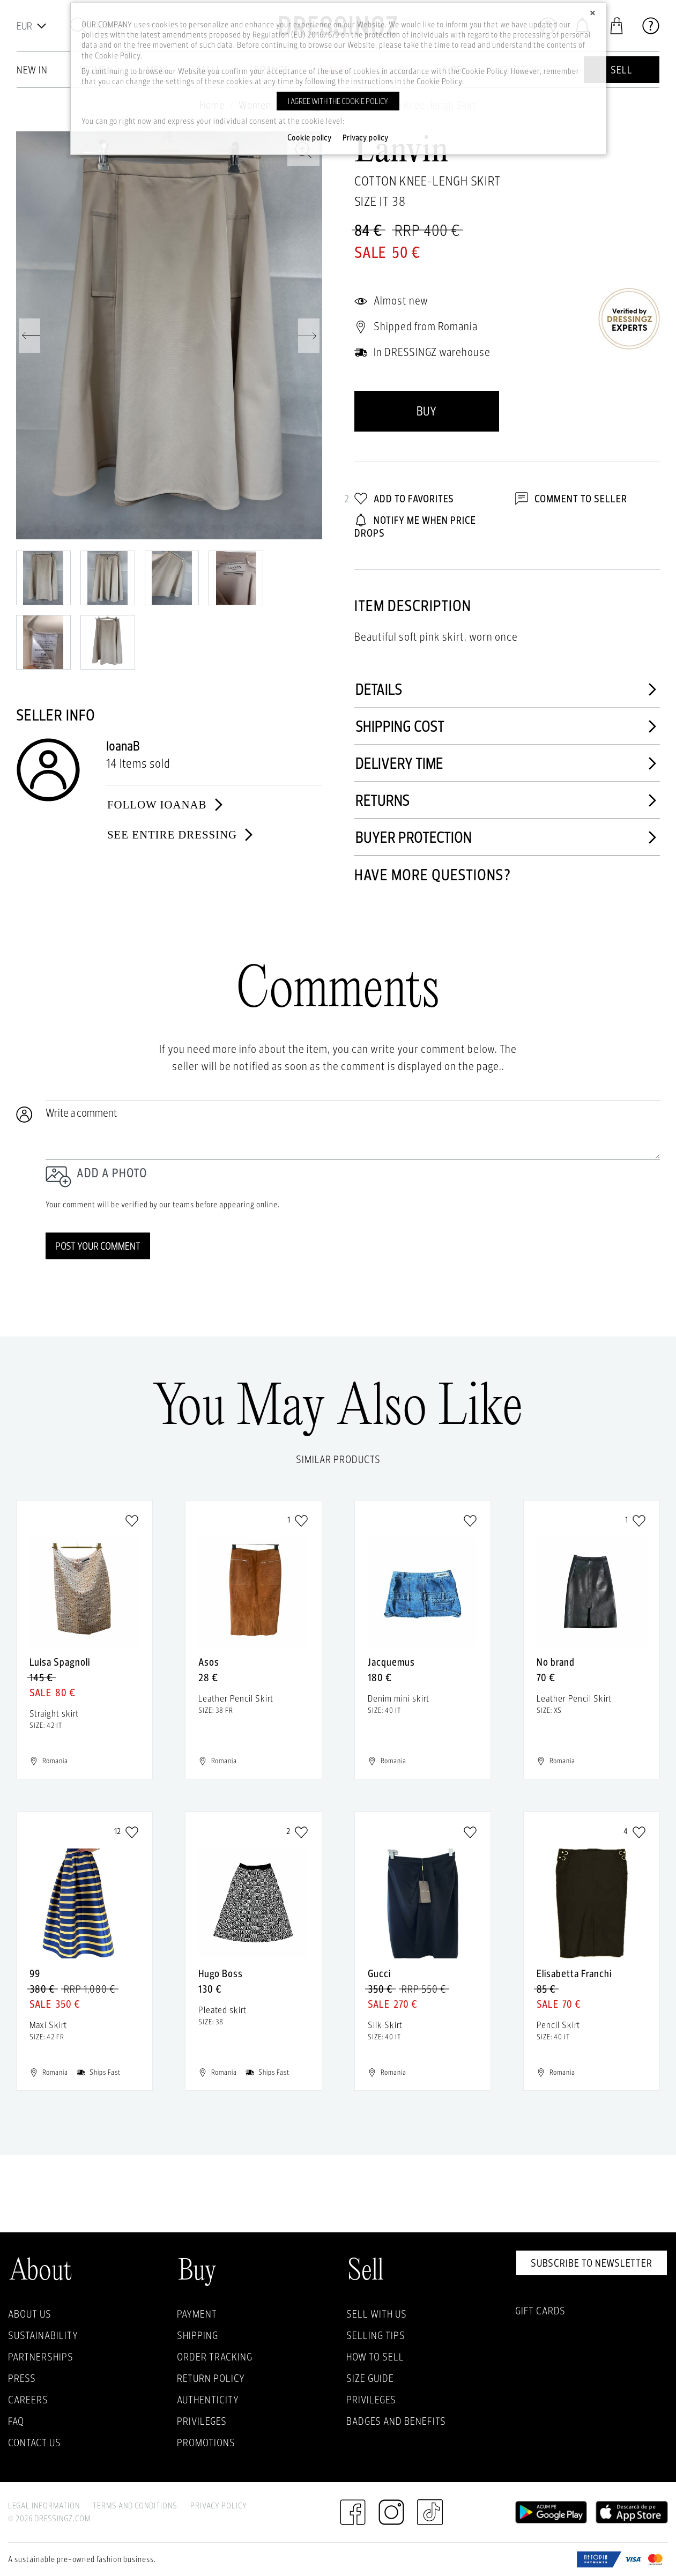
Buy (426, 411)
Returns (507, 800)
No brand (556, 1662)
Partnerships (40, 2356)
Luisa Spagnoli (59, 1662)
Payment (197, 2313)
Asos (208, 1662)
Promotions (206, 2442)
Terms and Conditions (135, 2505)
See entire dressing (181, 834)
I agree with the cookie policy (338, 101)
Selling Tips (375, 2335)
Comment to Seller (571, 498)
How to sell (375, 2356)
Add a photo (112, 1173)
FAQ (16, 2421)
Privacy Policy (218, 2505)
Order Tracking (214, 2356)
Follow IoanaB (166, 804)
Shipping (197, 2335)
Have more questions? (432, 875)
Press (22, 2378)
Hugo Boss (220, 1973)
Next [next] (309, 335)
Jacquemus (391, 1662)
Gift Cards (540, 2310)
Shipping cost (507, 726)
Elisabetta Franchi (574, 1973)
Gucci (379, 1973)
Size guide (370, 2378)
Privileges (202, 2421)
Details (507, 689)
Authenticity (208, 2399)
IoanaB (123, 746)
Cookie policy (309, 138)
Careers (28, 2399)
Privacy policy (366, 138)
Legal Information (44, 2505)
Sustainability (43, 2335)
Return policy (211, 2378)
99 (34, 1973)
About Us (29, 2313)
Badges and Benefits (396, 2421)
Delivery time (507, 763)
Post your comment (97, 1245)
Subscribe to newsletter (591, 2262)
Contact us (34, 2442)
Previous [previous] (29, 335)
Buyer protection (507, 837)
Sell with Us (376, 2313)
